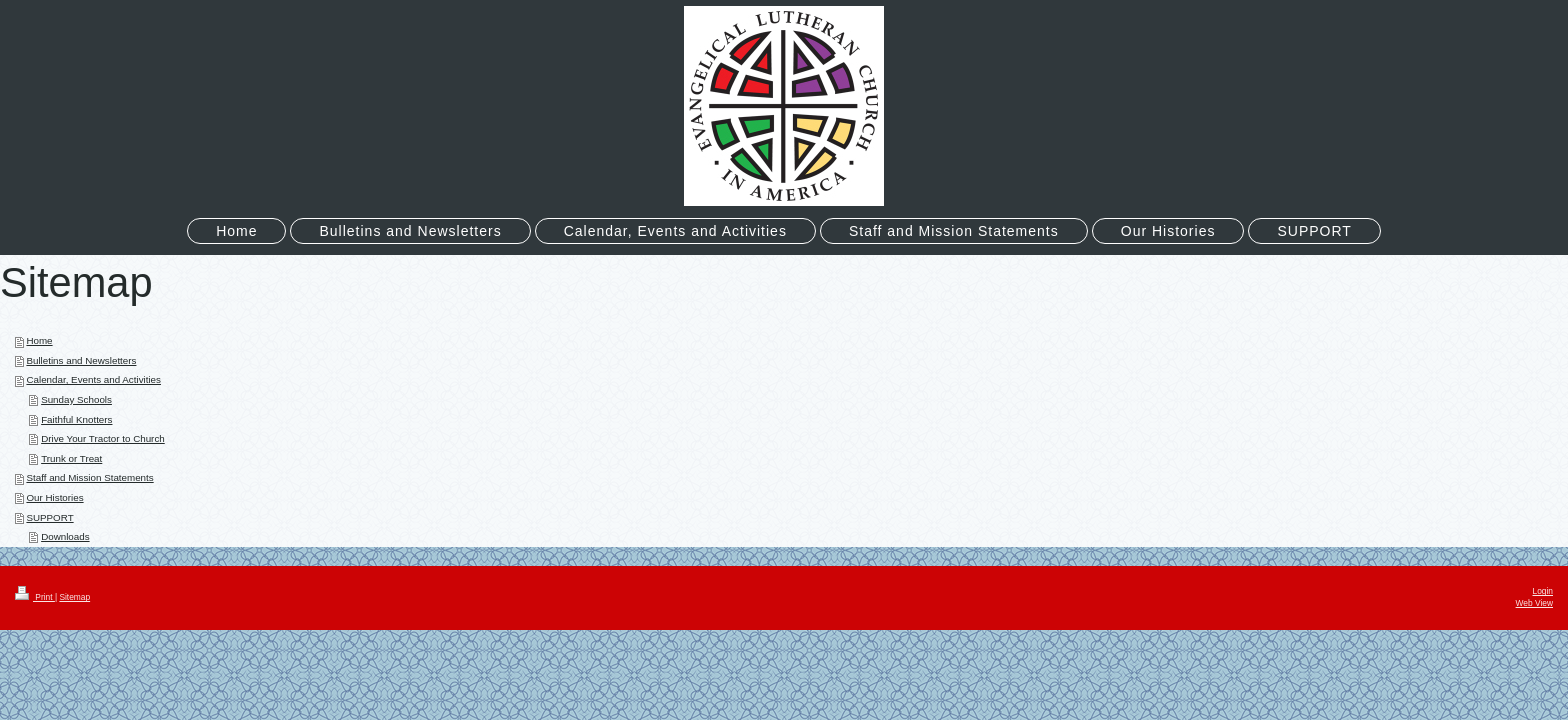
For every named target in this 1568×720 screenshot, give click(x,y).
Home (39, 340)
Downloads (65, 536)
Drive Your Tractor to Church (103, 438)
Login (1543, 591)
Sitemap (74, 597)
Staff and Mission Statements (89, 477)
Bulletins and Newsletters (81, 360)
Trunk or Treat (71, 458)
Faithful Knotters (76, 419)
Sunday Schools (76, 399)
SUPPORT (49, 517)
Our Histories (54, 497)
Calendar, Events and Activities (93, 379)
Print (35, 597)
